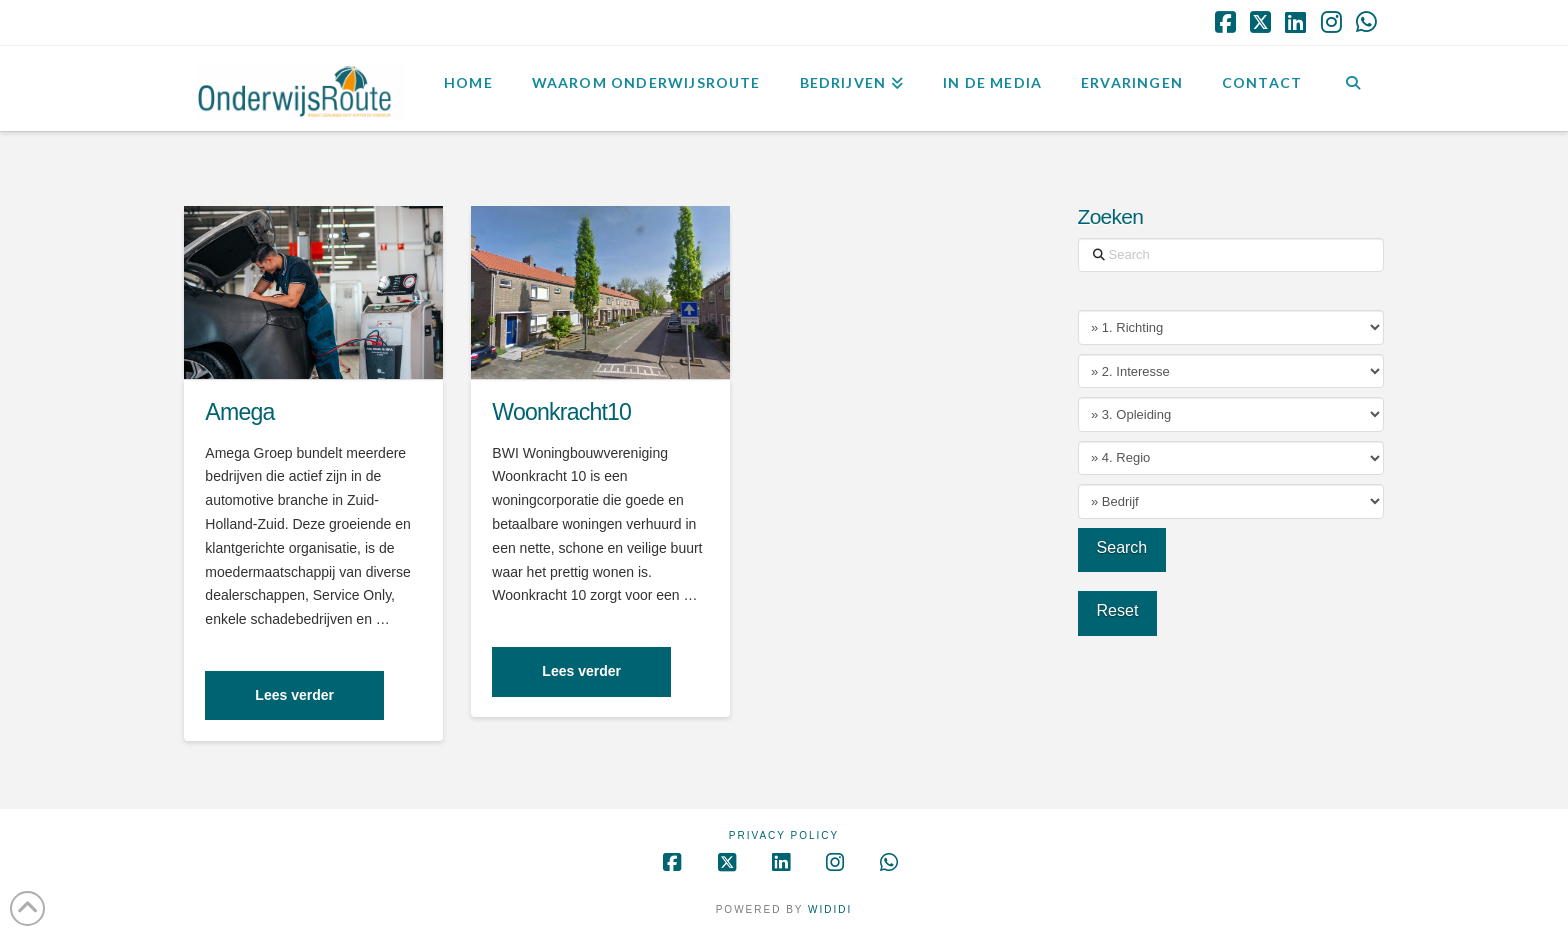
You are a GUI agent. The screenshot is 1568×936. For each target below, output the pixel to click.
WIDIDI (830, 909)
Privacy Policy (784, 835)
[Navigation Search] (1352, 86)
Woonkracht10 (561, 412)
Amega (239, 412)
